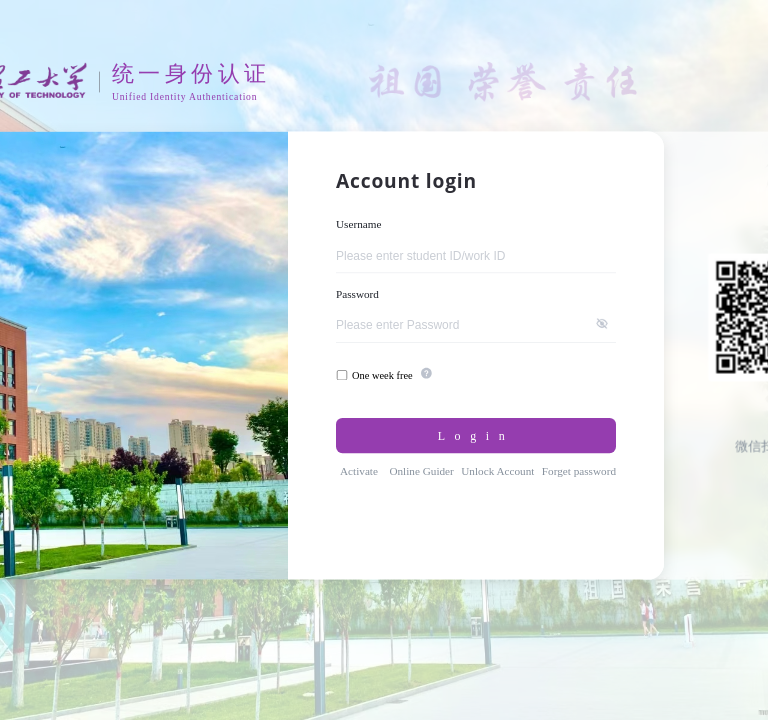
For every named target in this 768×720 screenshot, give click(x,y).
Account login (406, 181)
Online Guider (421, 471)
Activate (359, 471)
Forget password (579, 471)
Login (476, 435)
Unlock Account (497, 471)
